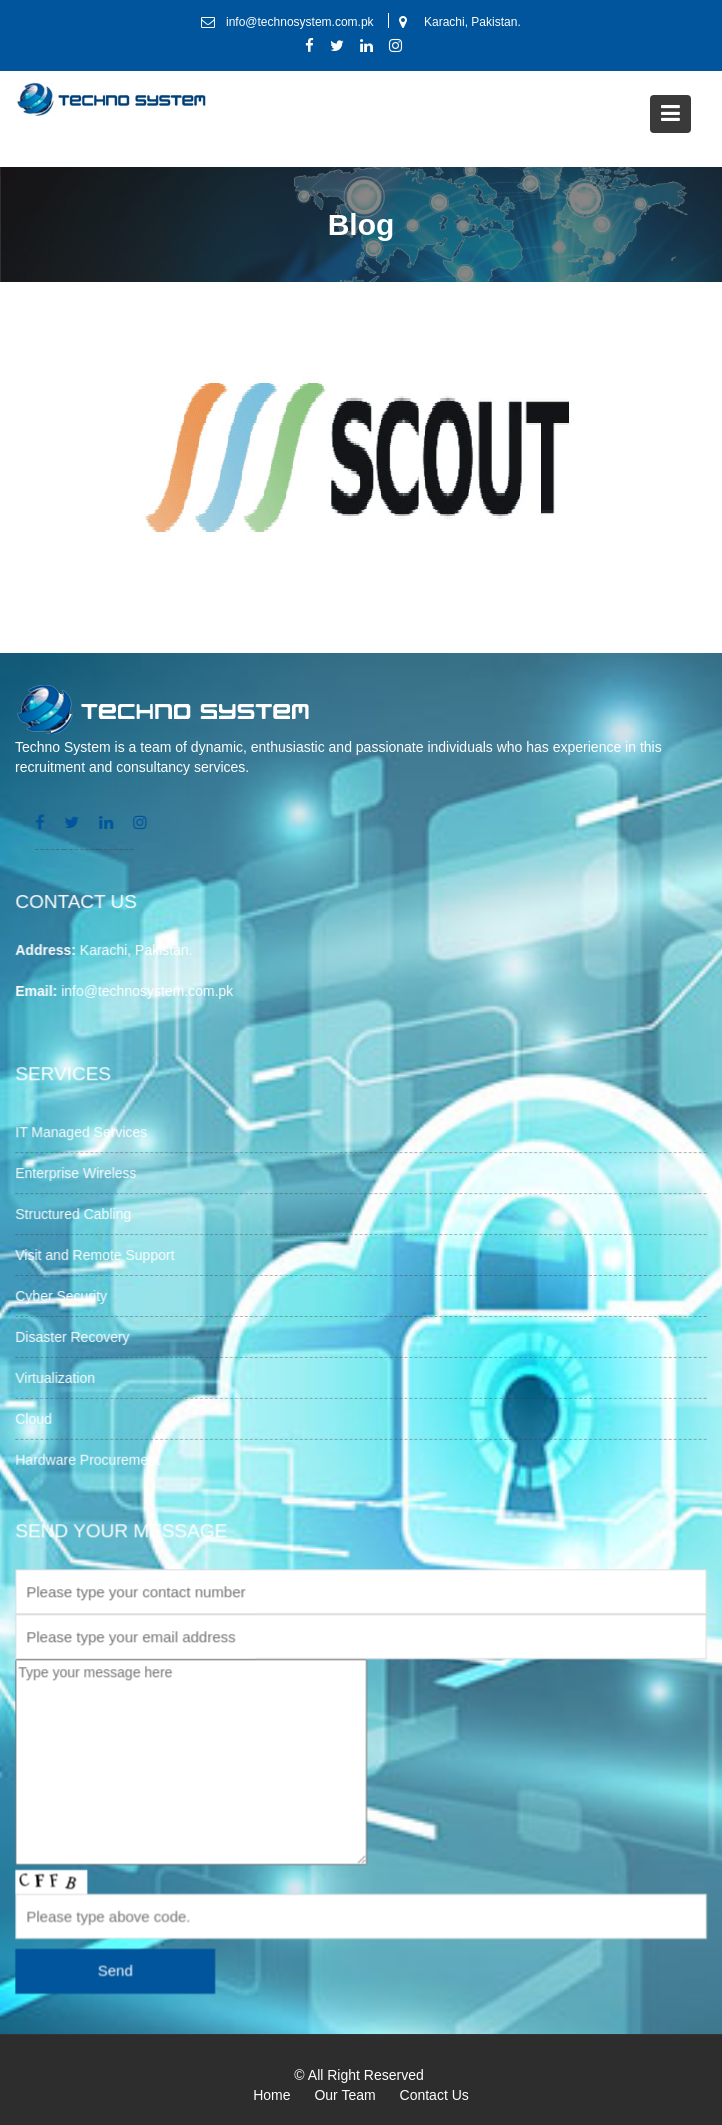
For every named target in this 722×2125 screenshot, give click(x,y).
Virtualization (60, 1376)
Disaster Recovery (77, 1335)
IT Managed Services (86, 1134)
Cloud (39, 1416)
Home (271, 2095)
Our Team (344, 2095)
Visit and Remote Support (99, 1255)
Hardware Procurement (92, 1456)
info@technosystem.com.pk (150, 990)
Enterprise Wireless (80, 1174)
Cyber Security (66, 1295)
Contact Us (434, 2095)
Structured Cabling (78, 1214)
